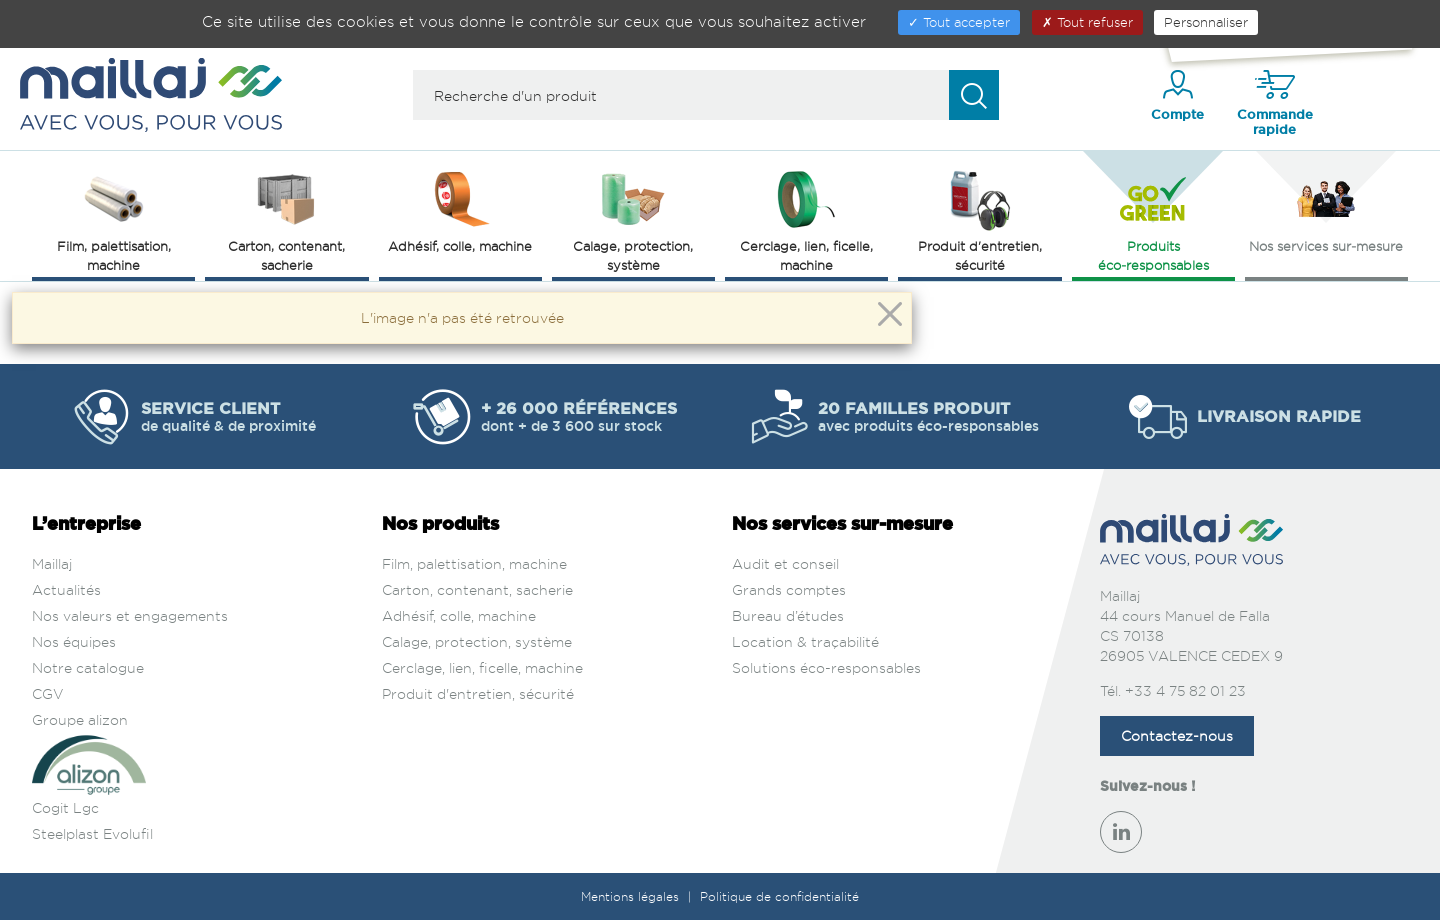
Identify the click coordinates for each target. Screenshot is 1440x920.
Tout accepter (959, 22)
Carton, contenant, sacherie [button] (286, 219)
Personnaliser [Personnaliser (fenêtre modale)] (1206, 22)
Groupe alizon (80, 719)
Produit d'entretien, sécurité (478, 693)
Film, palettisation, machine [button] (114, 219)
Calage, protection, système (477, 641)
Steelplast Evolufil (92, 833)
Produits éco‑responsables (1153, 219)
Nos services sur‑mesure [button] (1326, 210)
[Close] (890, 314)
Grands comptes (789, 589)
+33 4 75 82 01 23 (1185, 690)
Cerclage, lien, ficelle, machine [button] (806, 219)
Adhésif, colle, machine (459, 615)
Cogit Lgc (65, 807)
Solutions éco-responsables (826, 667)
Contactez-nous (1177, 735)
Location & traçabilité (805, 641)
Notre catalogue (88, 667)
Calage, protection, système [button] (633, 219)
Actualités (66, 589)
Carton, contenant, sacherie (477, 589)
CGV (48, 693)
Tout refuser (1087, 22)
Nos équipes (74, 641)
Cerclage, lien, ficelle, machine (482, 667)
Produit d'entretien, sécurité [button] (980, 219)
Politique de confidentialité (779, 896)
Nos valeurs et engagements (130, 615)
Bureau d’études (788, 615)
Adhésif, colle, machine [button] (460, 210)
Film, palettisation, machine (474, 563)
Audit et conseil (785, 563)
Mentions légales (632, 896)
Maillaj (52, 563)
